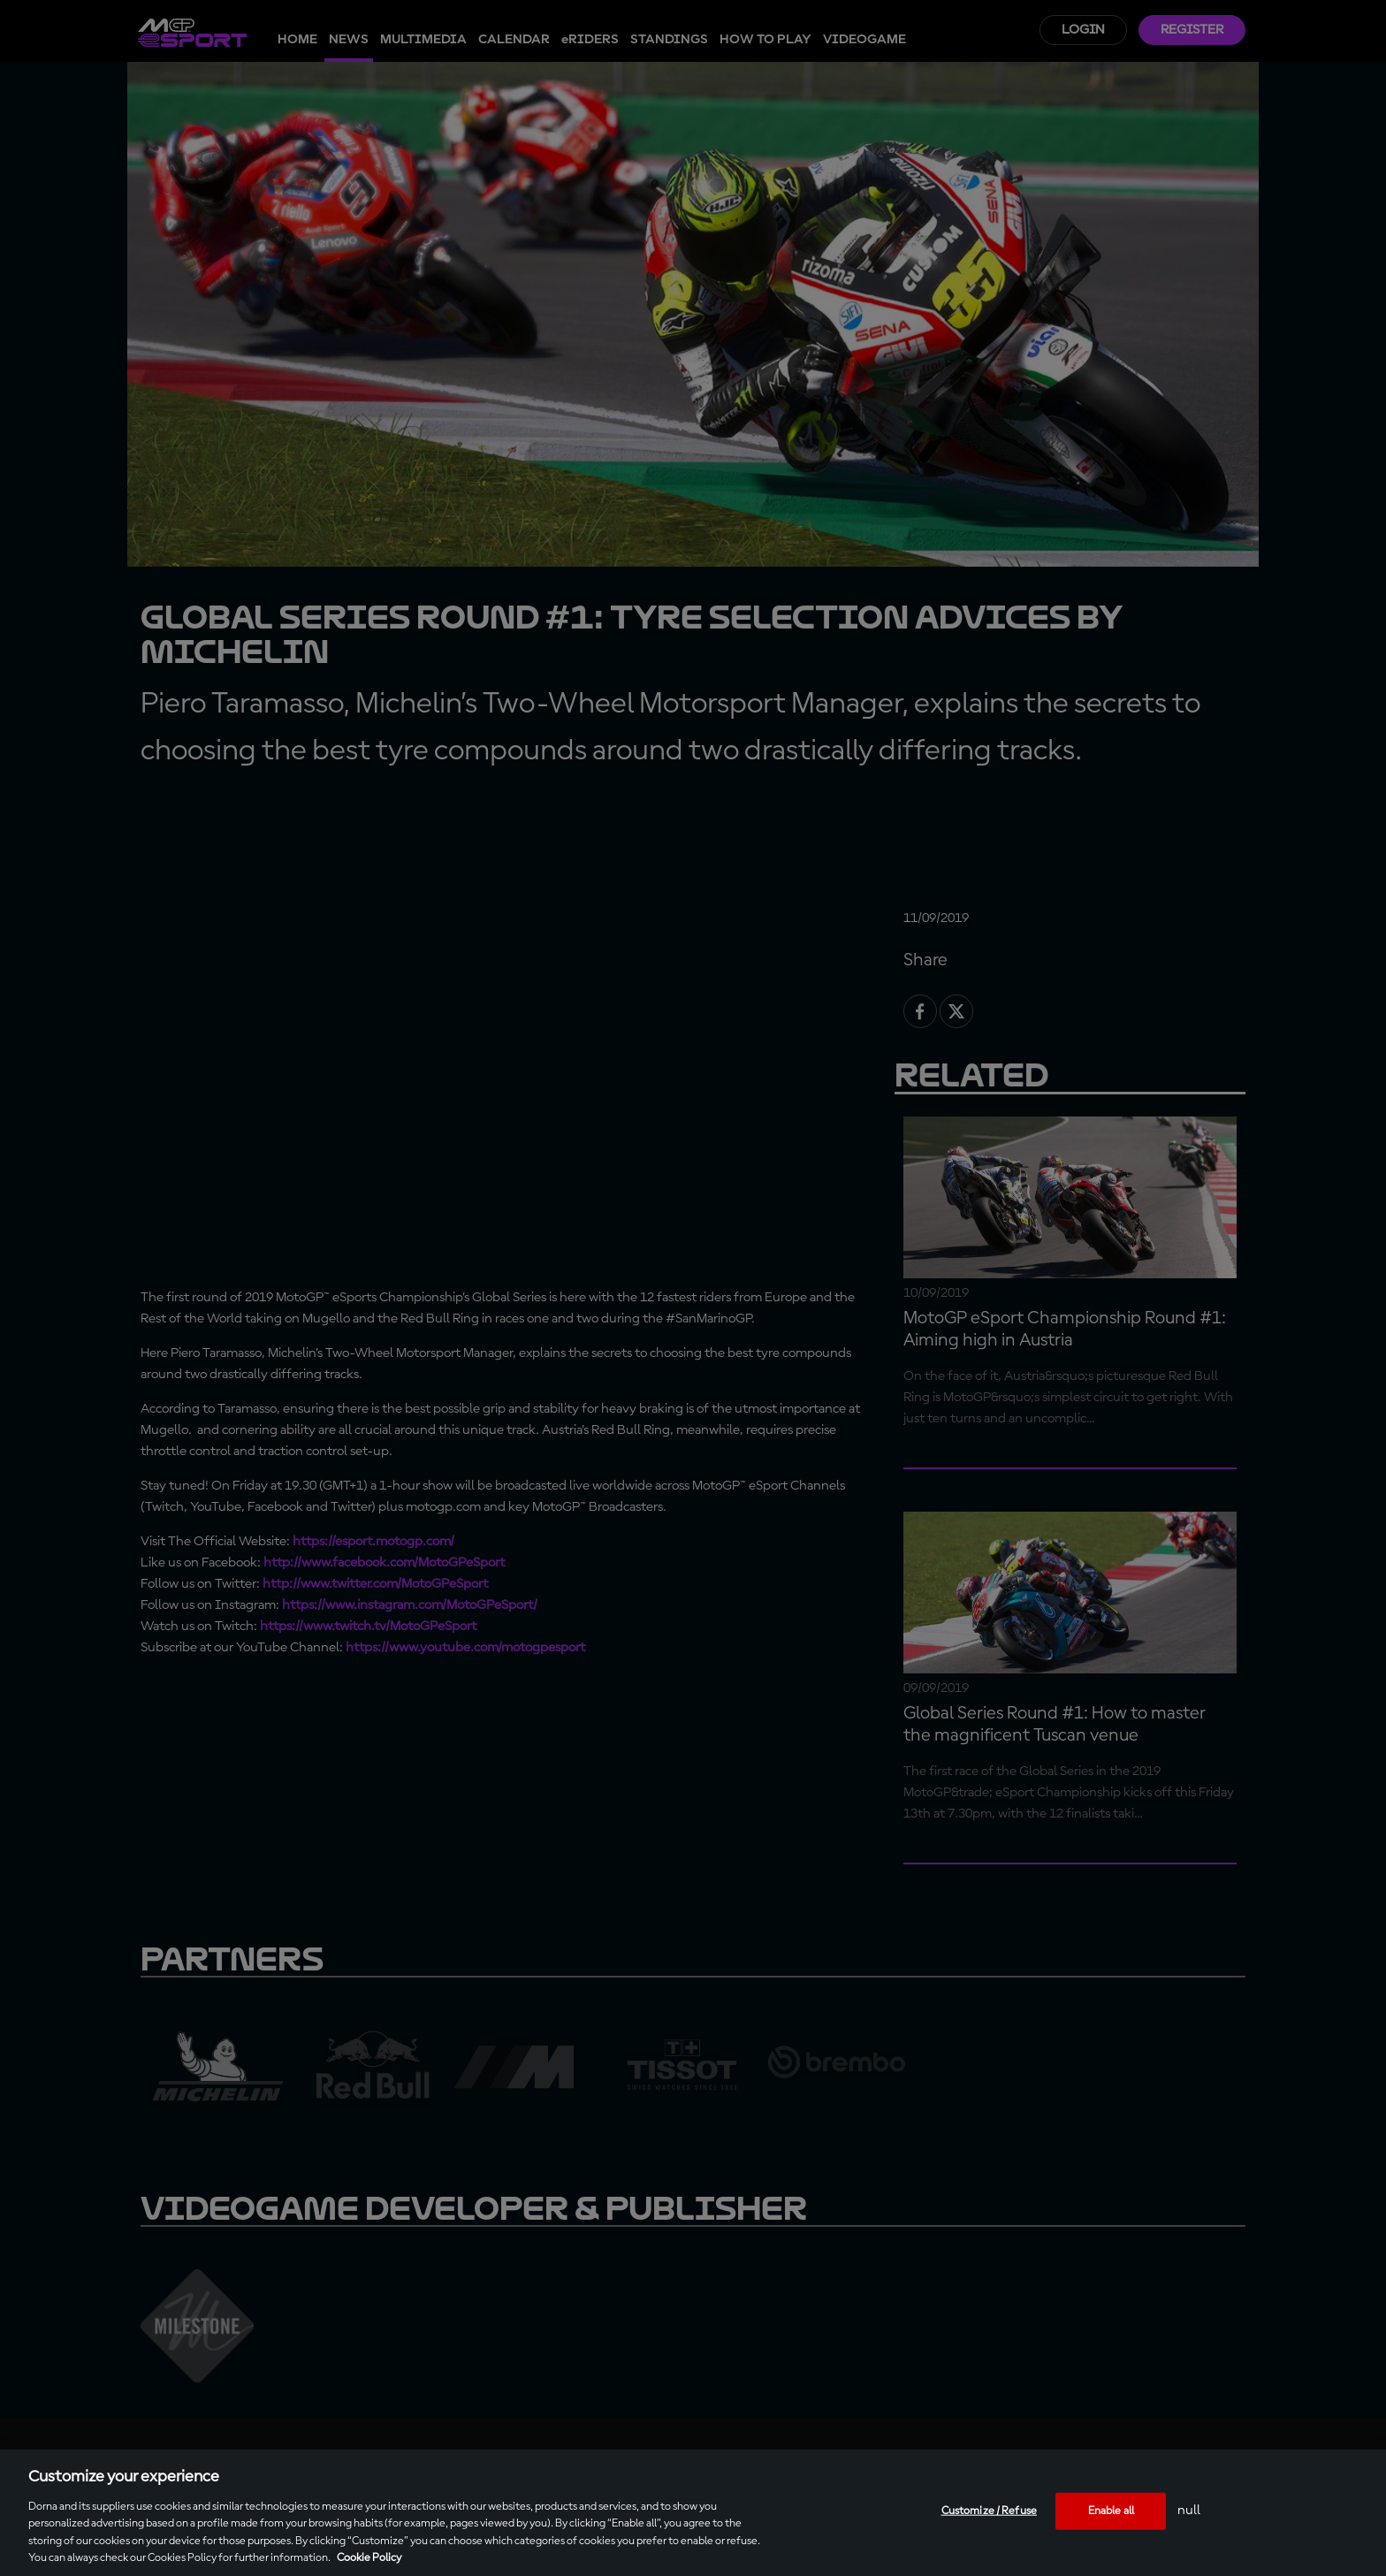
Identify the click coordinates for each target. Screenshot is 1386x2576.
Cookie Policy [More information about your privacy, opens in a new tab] (369, 2558)
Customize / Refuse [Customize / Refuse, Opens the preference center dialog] (989, 2511)
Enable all (1111, 2511)
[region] (693, 2513)
